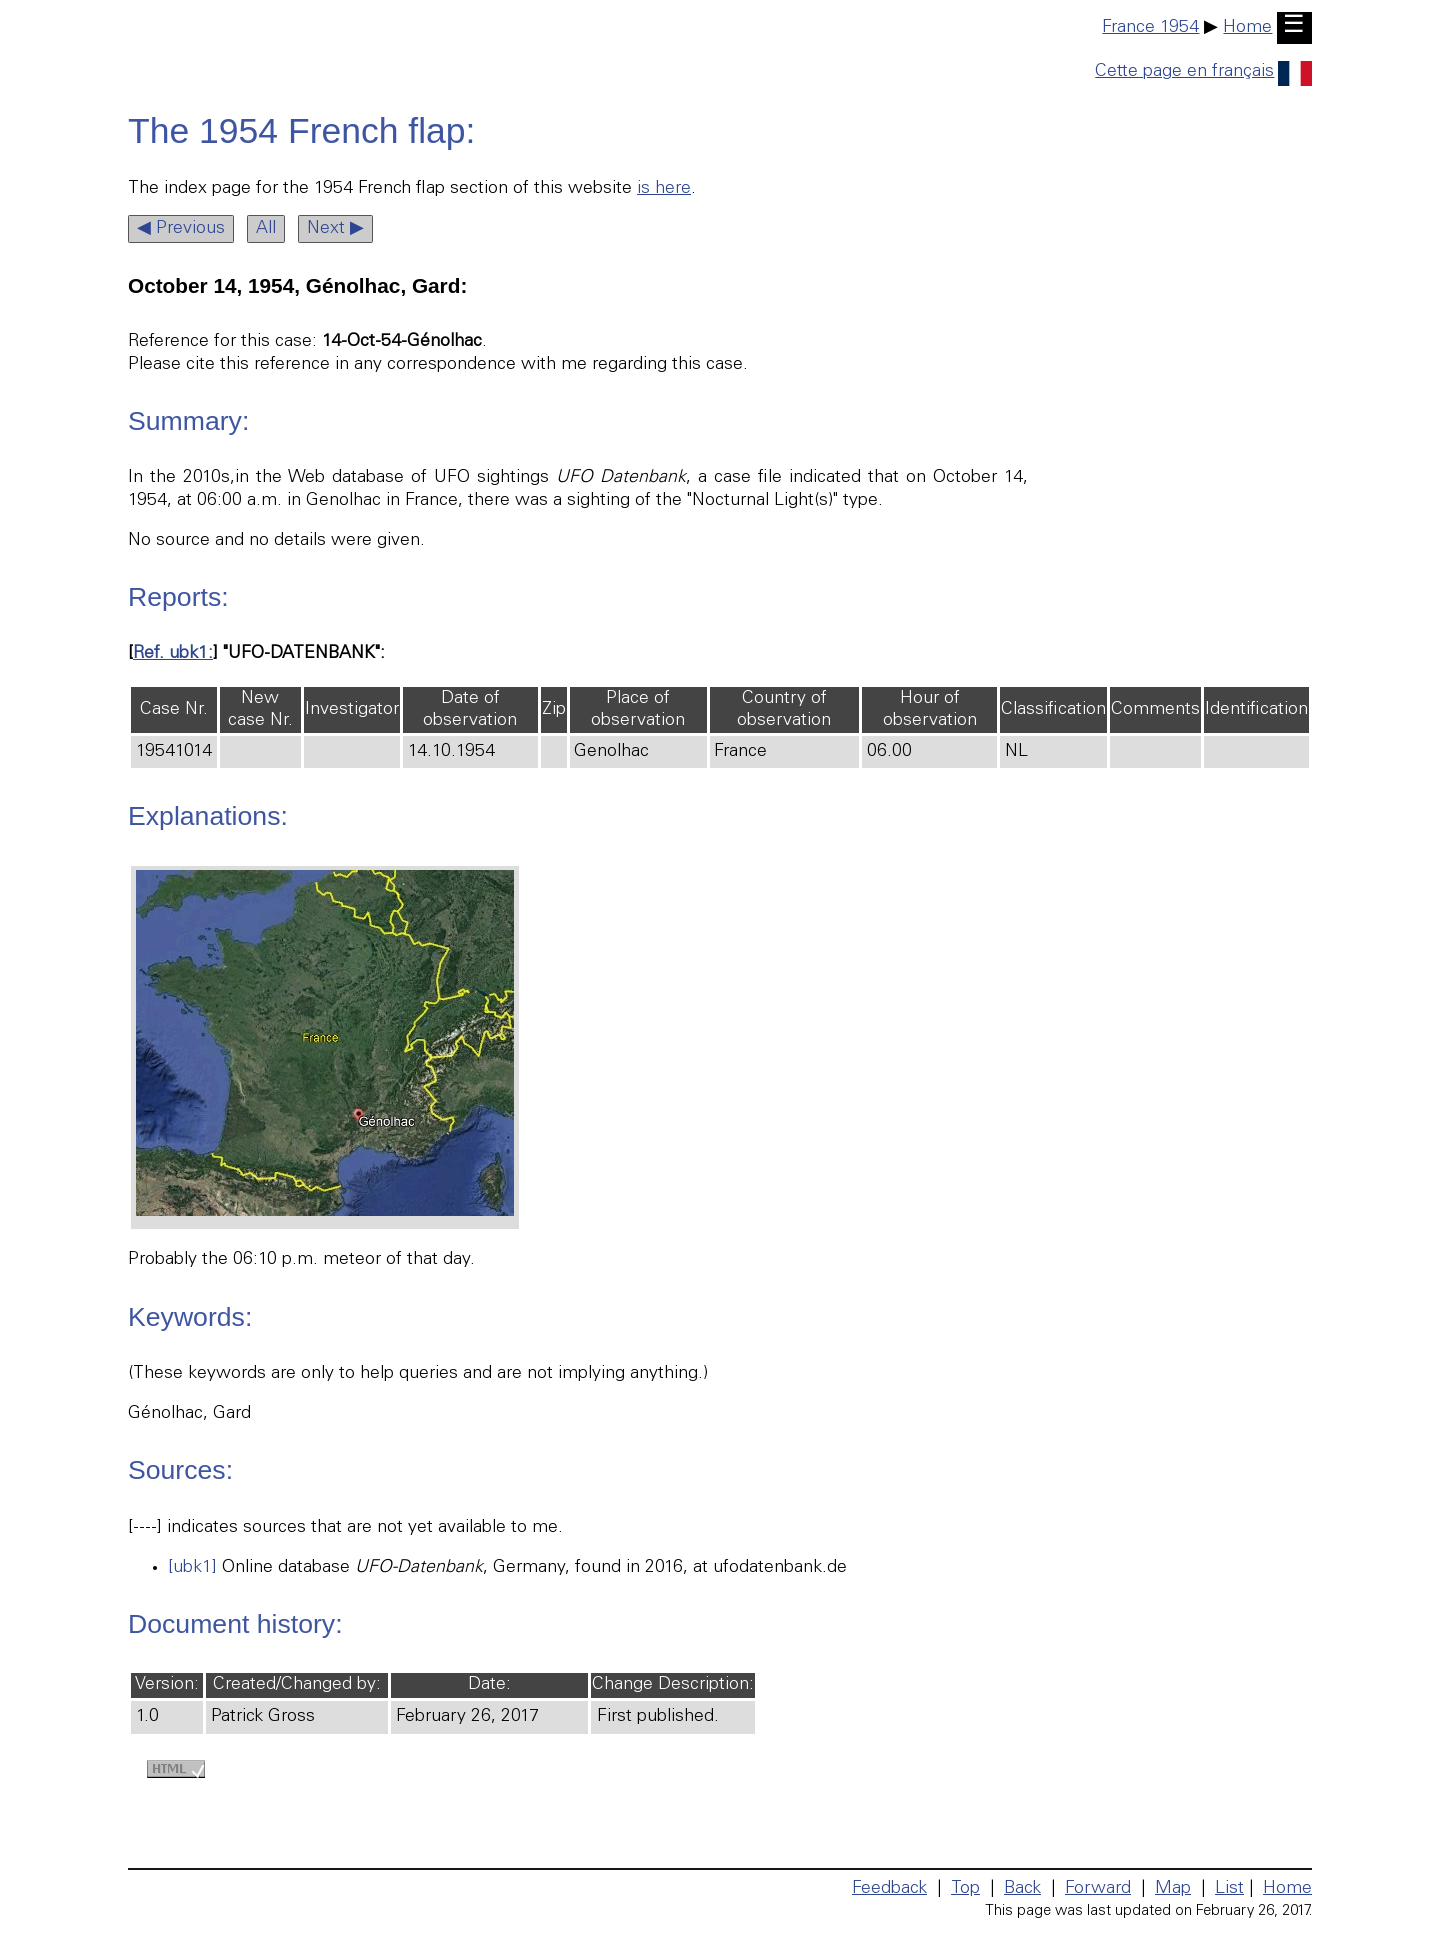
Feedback (889, 1889)
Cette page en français (1203, 72)
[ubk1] (192, 1568)
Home (1247, 28)
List (1229, 1889)
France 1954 (1150, 28)
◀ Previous (181, 229)
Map (1173, 1889)
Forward (1098, 1889)
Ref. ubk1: (173, 654)
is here (664, 189)
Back (1022, 1889)
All (266, 229)
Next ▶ (335, 229)
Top (965, 1889)
